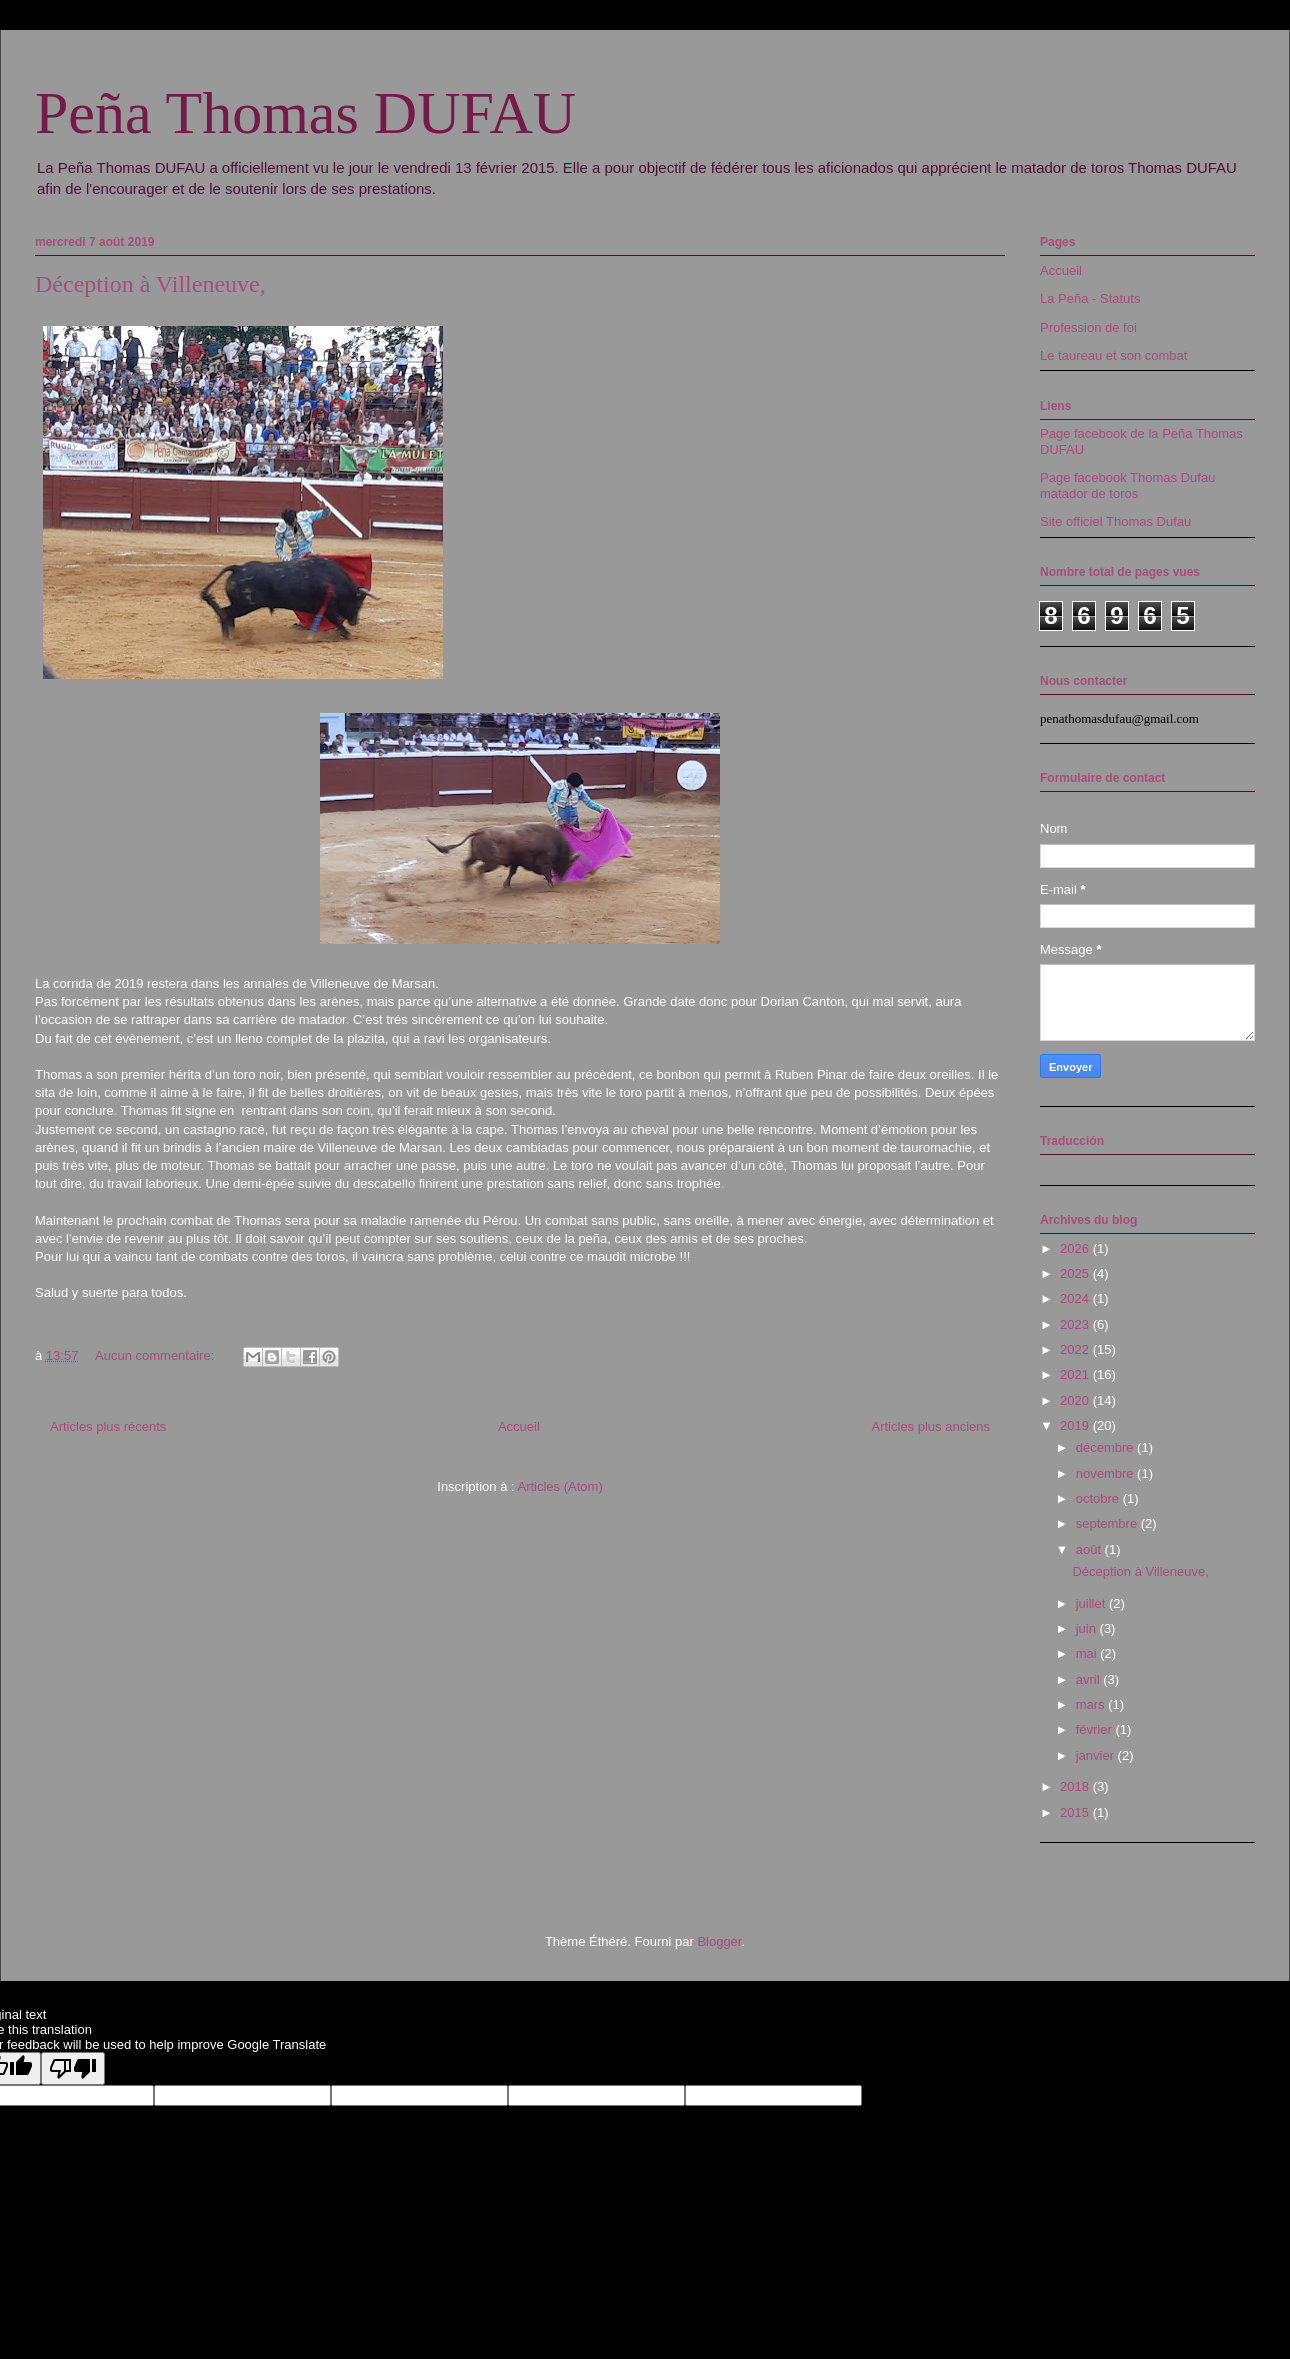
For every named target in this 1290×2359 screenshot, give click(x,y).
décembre (1106, 1447)
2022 (1076, 1349)
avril (1089, 1679)
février (1096, 1729)
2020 (1076, 1400)
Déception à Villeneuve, (150, 284)
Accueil (519, 1426)
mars (1092, 1704)
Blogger (719, 1941)
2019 (1076, 1425)
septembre (1108, 1523)
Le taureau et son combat (1113, 355)
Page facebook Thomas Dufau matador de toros (1127, 485)
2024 (1076, 1298)
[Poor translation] (73, 2068)
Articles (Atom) (559, 1486)
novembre (1106, 1473)
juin (1088, 1628)
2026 (1076, 1248)
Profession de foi (1088, 327)
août (1090, 1549)
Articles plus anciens (931, 1426)
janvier (1097, 1755)
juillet (1092, 1603)
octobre (1099, 1498)
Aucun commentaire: (156, 1355)
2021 (1076, 1374)
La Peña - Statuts (1090, 298)
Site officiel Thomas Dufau (1115, 521)
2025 (1076, 1273)
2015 (1076, 1812)
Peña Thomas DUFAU (305, 113)
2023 (1076, 1324)
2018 (1076, 1786)
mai (1088, 1653)
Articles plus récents (108, 1426)
